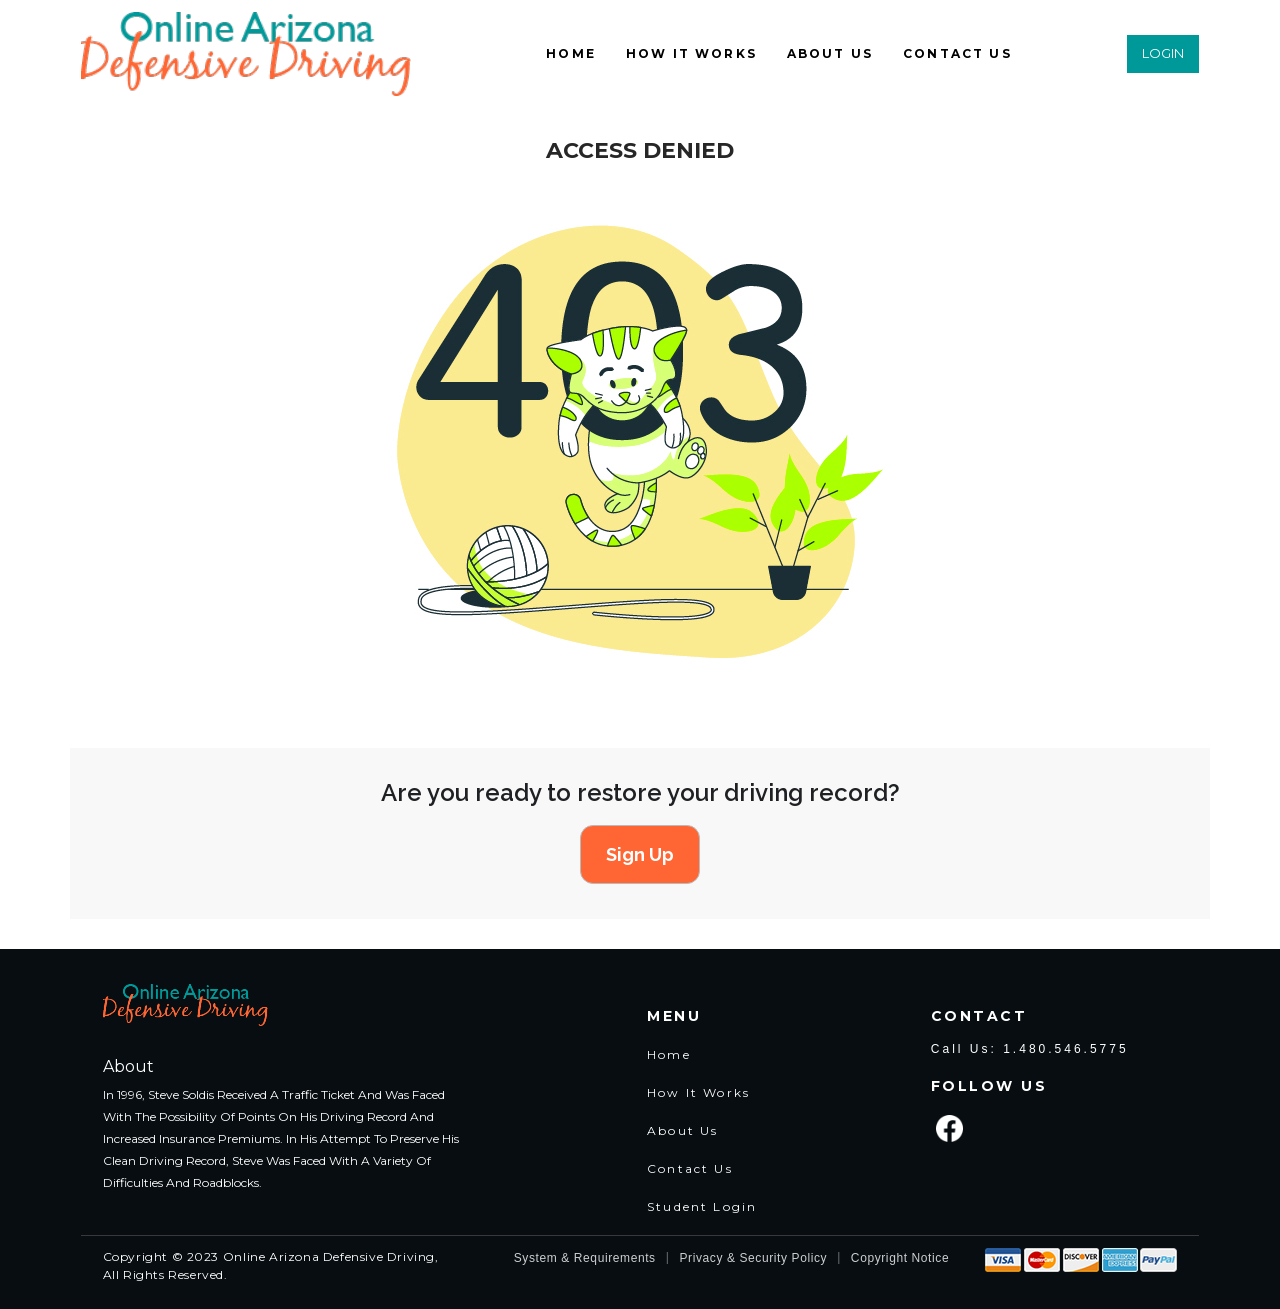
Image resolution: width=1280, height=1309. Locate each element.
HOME (571, 53)
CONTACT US (957, 53)
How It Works (698, 1092)
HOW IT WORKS (691, 53)
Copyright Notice (900, 1258)
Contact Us (690, 1168)
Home (669, 1054)
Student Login (702, 1206)
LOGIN (1163, 53)
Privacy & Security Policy (753, 1258)
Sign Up (640, 854)
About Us (682, 1130)
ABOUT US (830, 53)
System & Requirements (585, 1258)
